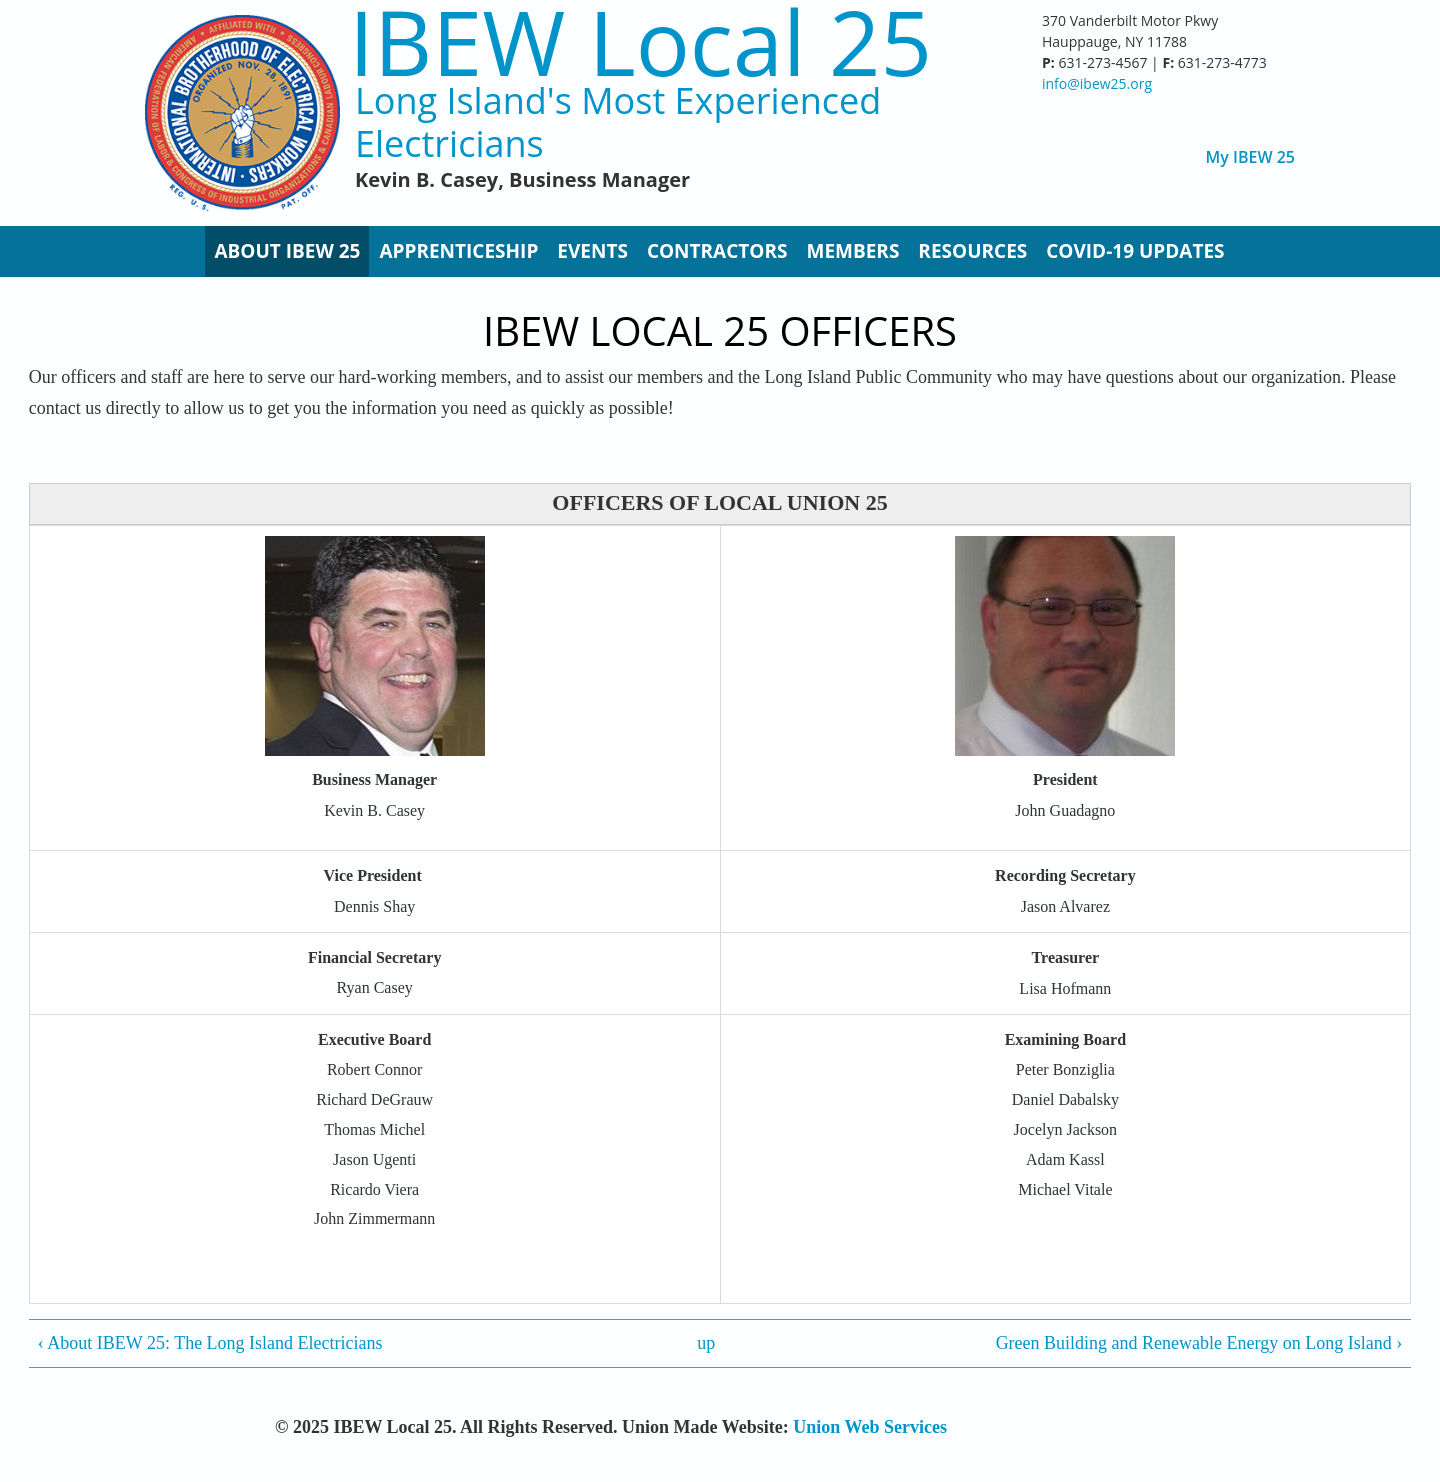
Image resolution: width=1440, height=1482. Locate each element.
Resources (972, 251)
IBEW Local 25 (640, 41)
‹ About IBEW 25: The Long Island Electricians (210, 1343)
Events (592, 251)
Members (852, 251)
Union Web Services (870, 1427)
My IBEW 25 (1250, 157)
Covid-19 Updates (1135, 251)
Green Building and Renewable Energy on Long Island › (1199, 1343)
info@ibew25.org (1097, 83)
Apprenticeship (458, 251)
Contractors (717, 251)
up (706, 1343)
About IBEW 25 (287, 251)
